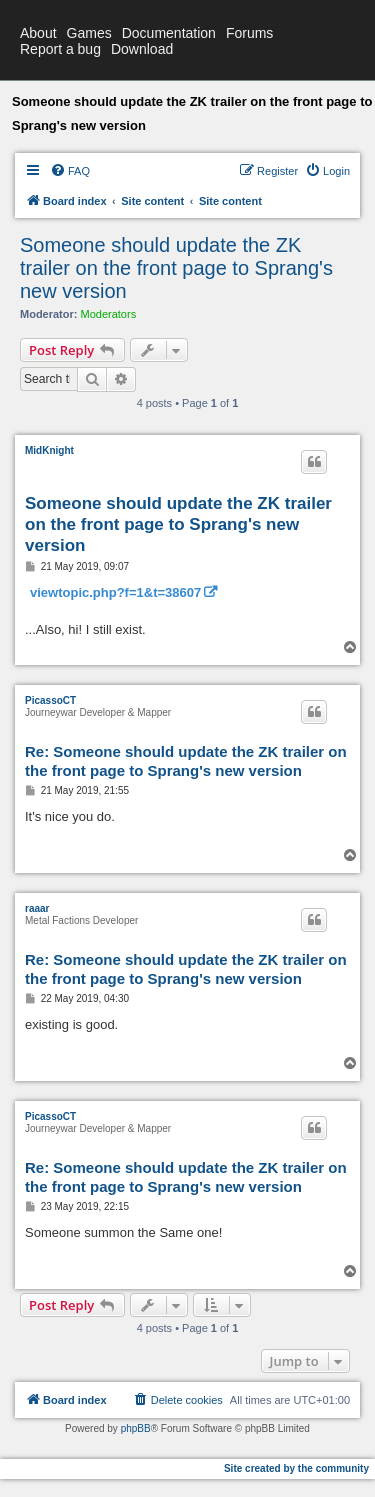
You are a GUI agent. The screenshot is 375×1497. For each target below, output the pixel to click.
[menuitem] (70, 171)
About (38, 33)
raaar (37, 908)
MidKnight (49, 450)
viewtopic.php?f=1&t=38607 (115, 592)
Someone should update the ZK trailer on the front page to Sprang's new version (176, 268)
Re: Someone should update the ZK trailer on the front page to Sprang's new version (186, 761)
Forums (249, 33)
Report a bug (60, 49)
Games (89, 33)
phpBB (136, 1428)
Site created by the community (296, 1468)
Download (142, 49)
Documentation (169, 33)
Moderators (109, 314)
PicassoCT (50, 700)
